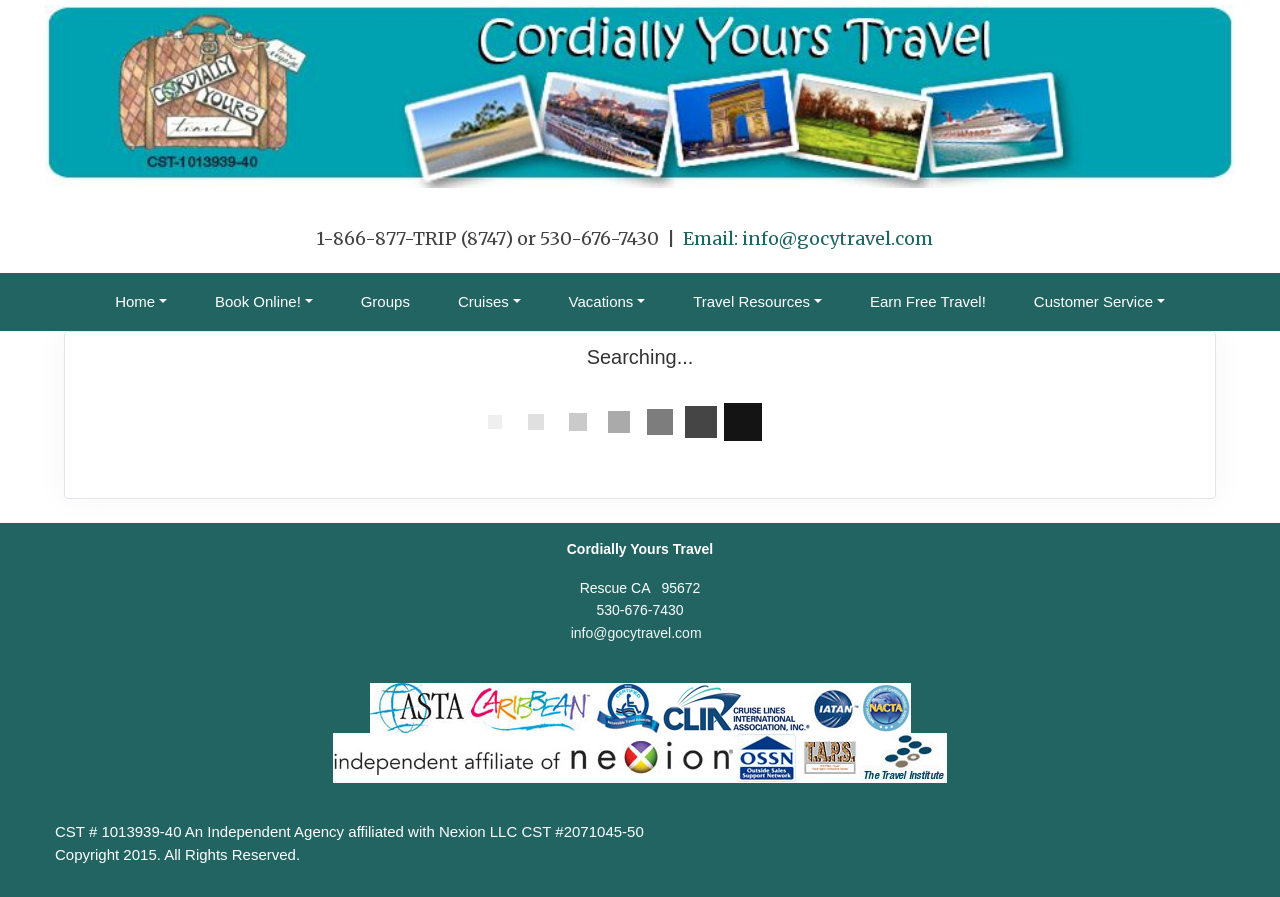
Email (708, 238)
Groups (385, 301)
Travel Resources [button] (751, 301)
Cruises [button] (483, 301)
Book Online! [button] (258, 301)
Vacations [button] (601, 301)
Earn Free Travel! (928, 301)
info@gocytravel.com (837, 238)
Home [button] (135, 301)
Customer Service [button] (1093, 301)
